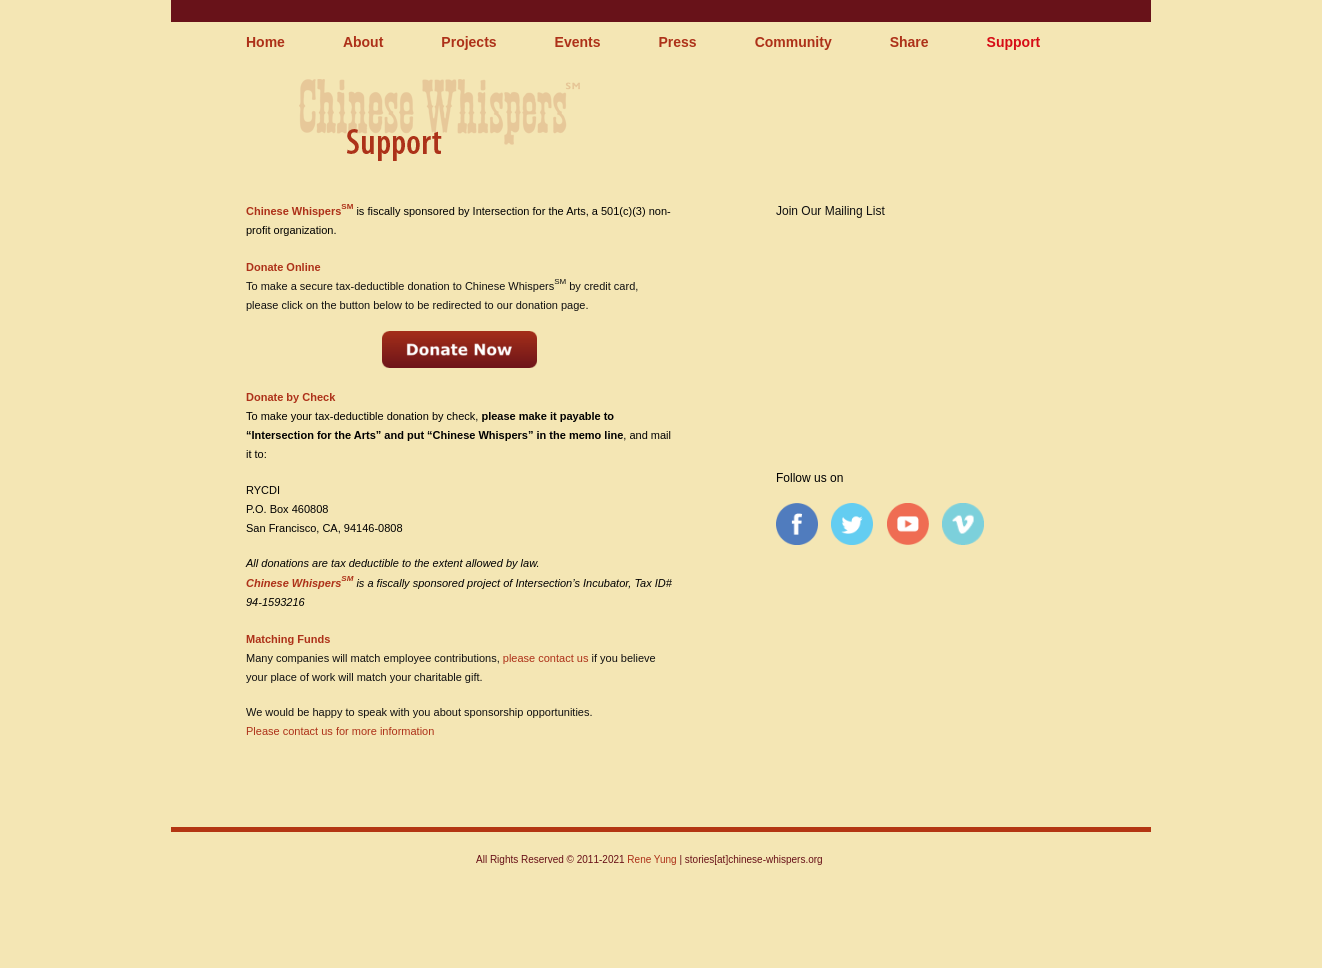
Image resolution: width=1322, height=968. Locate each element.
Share (909, 42)
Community (793, 42)
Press (678, 42)
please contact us (546, 658)
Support (1014, 42)
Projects (468, 42)
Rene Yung (651, 859)
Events (578, 42)
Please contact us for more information (340, 731)
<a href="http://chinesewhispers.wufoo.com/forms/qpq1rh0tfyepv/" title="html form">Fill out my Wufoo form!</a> (923, 323)
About (363, 42)
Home (265, 42)
